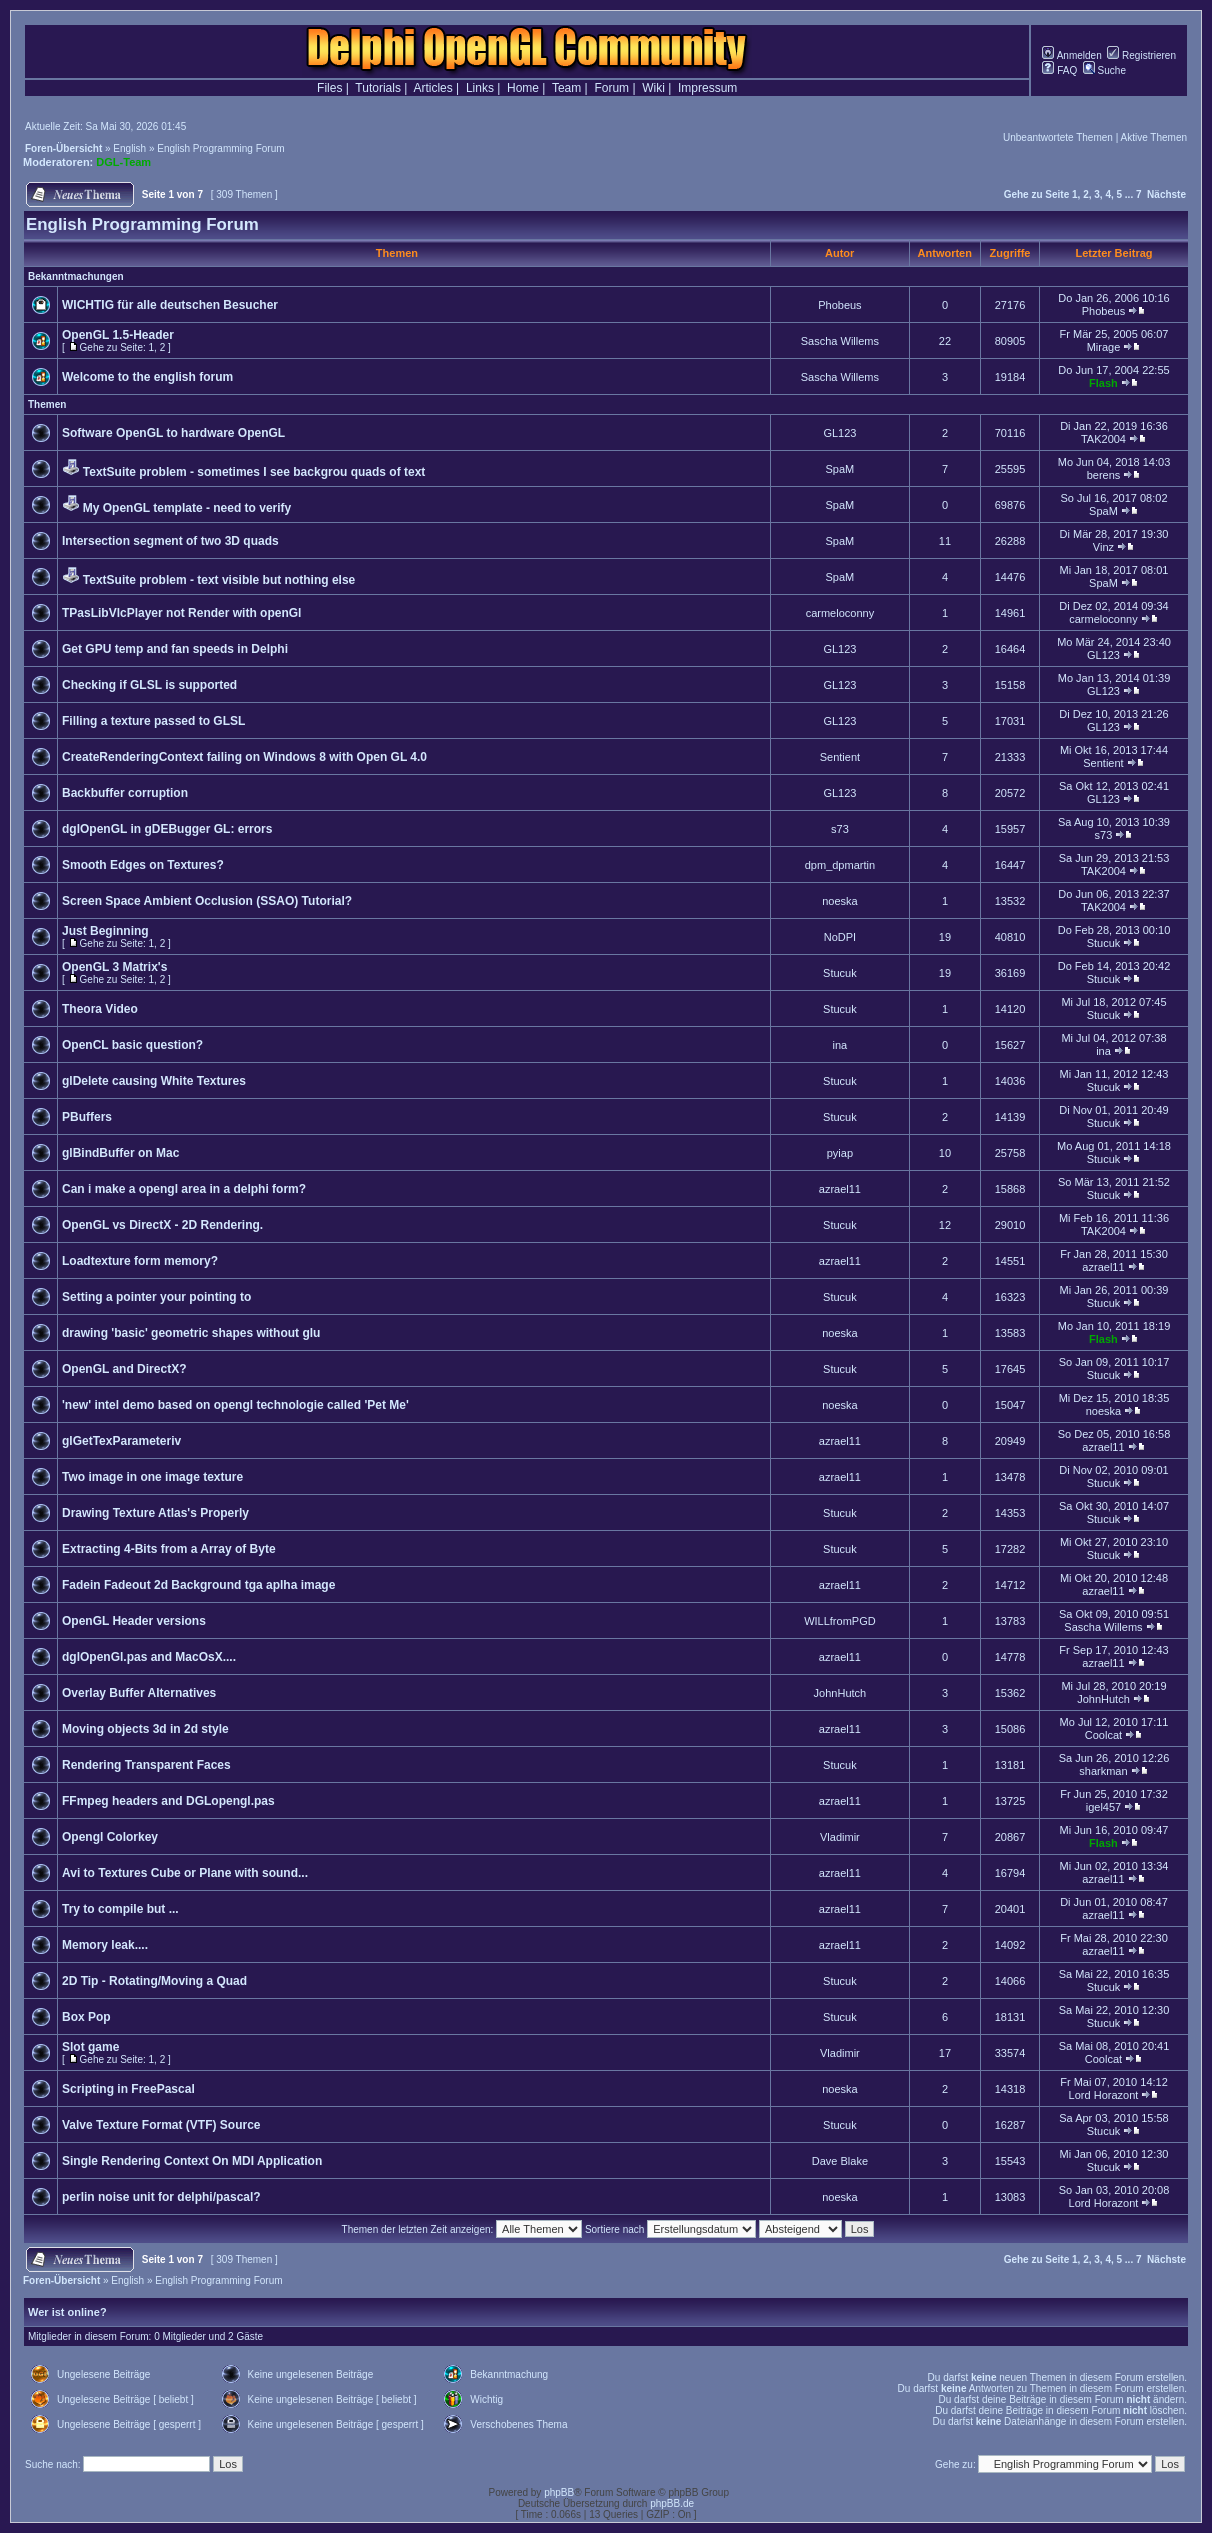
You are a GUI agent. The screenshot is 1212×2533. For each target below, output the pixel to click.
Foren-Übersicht (63, 148)
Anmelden (1071, 55)
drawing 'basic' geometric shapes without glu (191, 1333)
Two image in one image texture (152, 1477)
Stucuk (1104, 943)
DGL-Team (123, 162)
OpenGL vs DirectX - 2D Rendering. (162, 1225)
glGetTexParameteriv (121, 1441)
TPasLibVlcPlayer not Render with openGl (181, 613)
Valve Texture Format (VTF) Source (161, 2125)
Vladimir (840, 1837)
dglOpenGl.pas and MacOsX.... (149, 1657)
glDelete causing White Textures (154, 1081)
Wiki (653, 88)
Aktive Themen (1153, 137)
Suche (1104, 70)
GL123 (839, 433)
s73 (840, 829)
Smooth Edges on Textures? (143, 865)
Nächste (1166, 194)
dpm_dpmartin (840, 865)
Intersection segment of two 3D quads (170, 541)
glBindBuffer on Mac (120, 1153)
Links (480, 88)
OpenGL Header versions (134, 1621)
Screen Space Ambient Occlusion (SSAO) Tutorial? (207, 901)
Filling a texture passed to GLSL (153, 721)
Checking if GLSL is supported (149, 685)
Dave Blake (840, 2161)
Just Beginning (105, 931)
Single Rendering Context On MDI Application (192, 2161)
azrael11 (840, 1189)
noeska (839, 901)
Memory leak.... (105, 1945)
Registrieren (1141, 55)
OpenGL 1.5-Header (118, 335)
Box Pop (86, 2017)
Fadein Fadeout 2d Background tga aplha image (198, 1585)
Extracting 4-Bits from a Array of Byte (169, 1549)
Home (523, 88)
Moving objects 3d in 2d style (145, 1729)
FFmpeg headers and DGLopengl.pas (168, 1801)
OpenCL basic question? (132, 1045)
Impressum (707, 88)
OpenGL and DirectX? (124, 1369)
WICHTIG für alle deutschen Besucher (170, 305)
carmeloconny (840, 613)
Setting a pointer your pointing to (156, 1297)
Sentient (840, 757)
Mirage (1104, 347)
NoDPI (840, 937)
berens (1104, 475)
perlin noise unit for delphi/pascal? (161, 2197)
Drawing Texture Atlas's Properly (155, 1513)
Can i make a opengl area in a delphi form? (184, 1189)
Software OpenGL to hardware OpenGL (173, 433)
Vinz (1103, 547)
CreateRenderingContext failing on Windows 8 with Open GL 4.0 (244, 757)
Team (566, 88)
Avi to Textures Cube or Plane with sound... (185, 1873)
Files (329, 88)
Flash (1103, 383)
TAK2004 (1103, 439)
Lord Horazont (1104, 2095)
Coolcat (1103, 1735)
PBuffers (87, 1117)
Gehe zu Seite (1037, 194)
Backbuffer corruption (125, 793)
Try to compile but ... (120, 1909)
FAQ (1059, 70)
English (129, 148)
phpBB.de (672, 2503)
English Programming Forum (220, 148)
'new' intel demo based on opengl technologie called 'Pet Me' (235, 1405)
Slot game (90, 2047)
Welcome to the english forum (147, 377)
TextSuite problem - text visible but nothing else (219, 580)
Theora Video (100, 1009)
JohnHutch (840, 1693)
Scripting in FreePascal (128, 2089)
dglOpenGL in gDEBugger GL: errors (167, 829)
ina (840, 1045)
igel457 (1103, 1807)
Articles (432, 88)
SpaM (840, 469)
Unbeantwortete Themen (1058, 137)
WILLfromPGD (840, 1621)
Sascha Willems (840, 341)
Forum (611, 88)
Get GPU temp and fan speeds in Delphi (175, 649)
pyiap (840, 1153)
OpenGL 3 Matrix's (114, 967)
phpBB (559, 2492)
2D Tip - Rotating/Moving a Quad (154, 1981)
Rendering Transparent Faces (146, 1765)
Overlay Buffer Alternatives (139, 1693)
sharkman (1103, 1771)
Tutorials (378, 88)
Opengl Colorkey (110, 1837)
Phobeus (839, 305)
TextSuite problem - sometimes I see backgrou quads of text (254, 472)
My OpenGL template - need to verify (187, 508)
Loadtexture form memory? (140, 1261)
